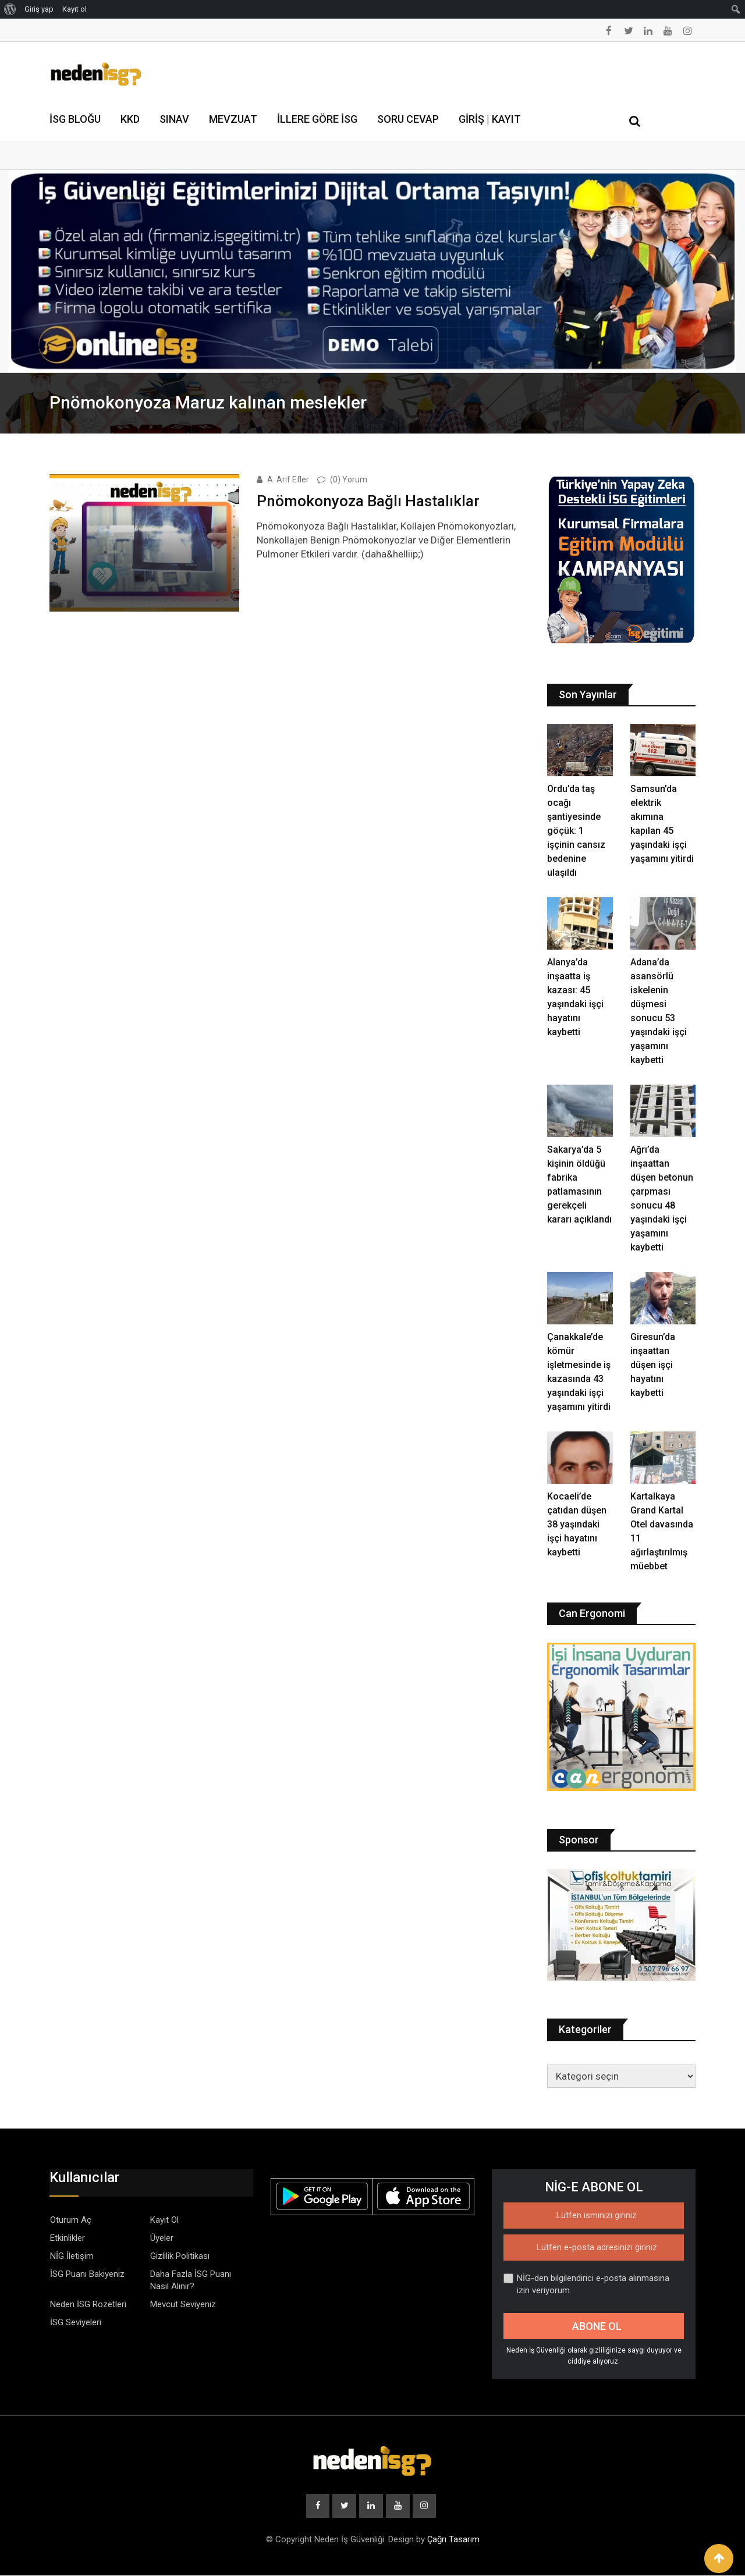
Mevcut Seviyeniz (183, 2304)
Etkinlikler (67, 2238)
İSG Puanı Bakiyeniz (87, 2274)
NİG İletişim (72, 2256)
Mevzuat (233, 119)
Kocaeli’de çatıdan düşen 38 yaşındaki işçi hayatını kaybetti (576, 1524)
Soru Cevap (408, 119)
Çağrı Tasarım (453, 2540)
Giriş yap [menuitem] (39, 9)
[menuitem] (10, 9)
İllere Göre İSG (317, 119)
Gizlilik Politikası (180, 2256)
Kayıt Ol (164, 2220)
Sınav (174, 119)
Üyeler (161, 2238)
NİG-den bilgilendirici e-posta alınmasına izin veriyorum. (586, 2284)
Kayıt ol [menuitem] (74, 9)
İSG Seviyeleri (75, 2322)
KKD (130, 119)
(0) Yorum (348, 479)
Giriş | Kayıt (490, 119)
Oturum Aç (70, 2220)
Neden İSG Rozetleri (88, 2304)
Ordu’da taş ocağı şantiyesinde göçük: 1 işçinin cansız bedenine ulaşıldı (576, 830)
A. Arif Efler (288, 479)
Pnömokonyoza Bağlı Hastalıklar (368, 500)
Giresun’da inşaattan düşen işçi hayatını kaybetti (652, 1364)
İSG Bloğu (75, 119)
